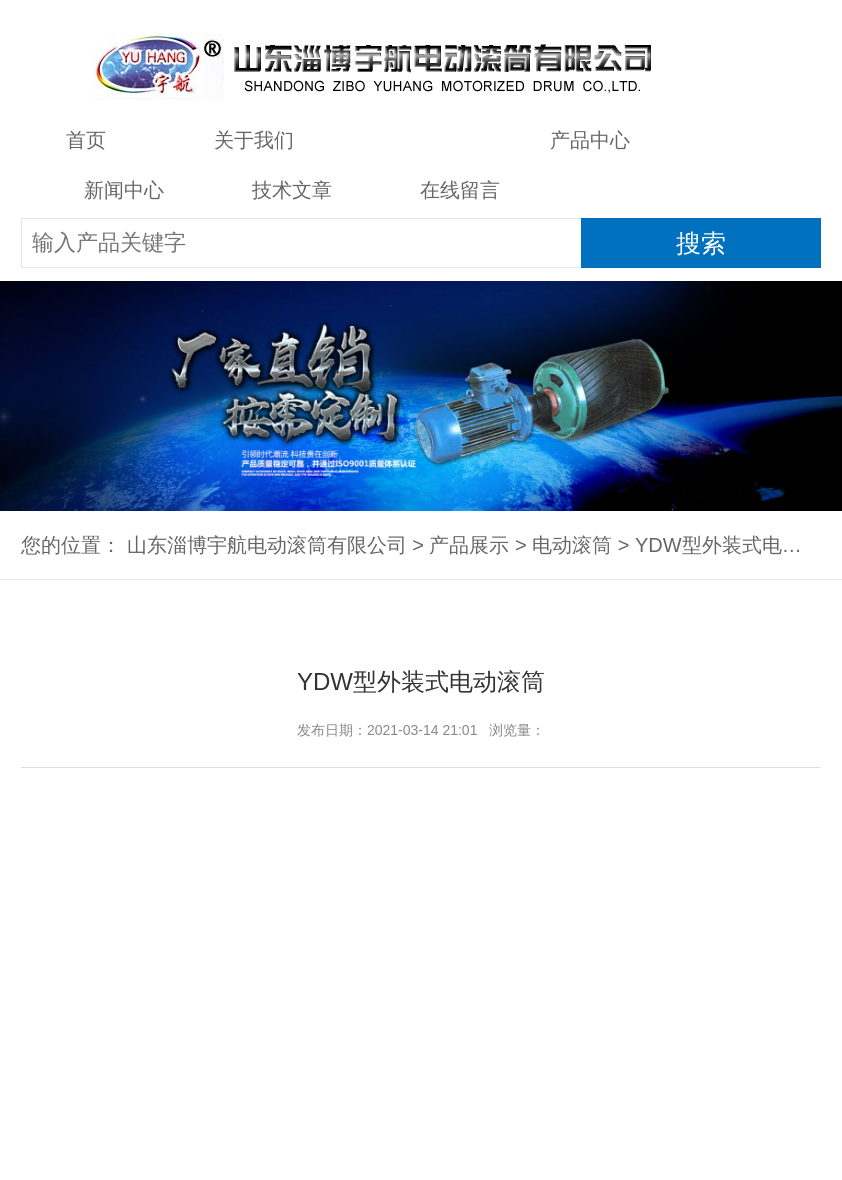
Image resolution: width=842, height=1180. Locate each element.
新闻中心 (124, 190)
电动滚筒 (572, 545)
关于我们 (254, 140)
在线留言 (460, 190)
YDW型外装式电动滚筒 (738, 545)
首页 (86, 140)
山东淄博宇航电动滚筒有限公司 (267, 545)
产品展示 (422, 140)
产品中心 (590, 140)
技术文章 (292, 190)
